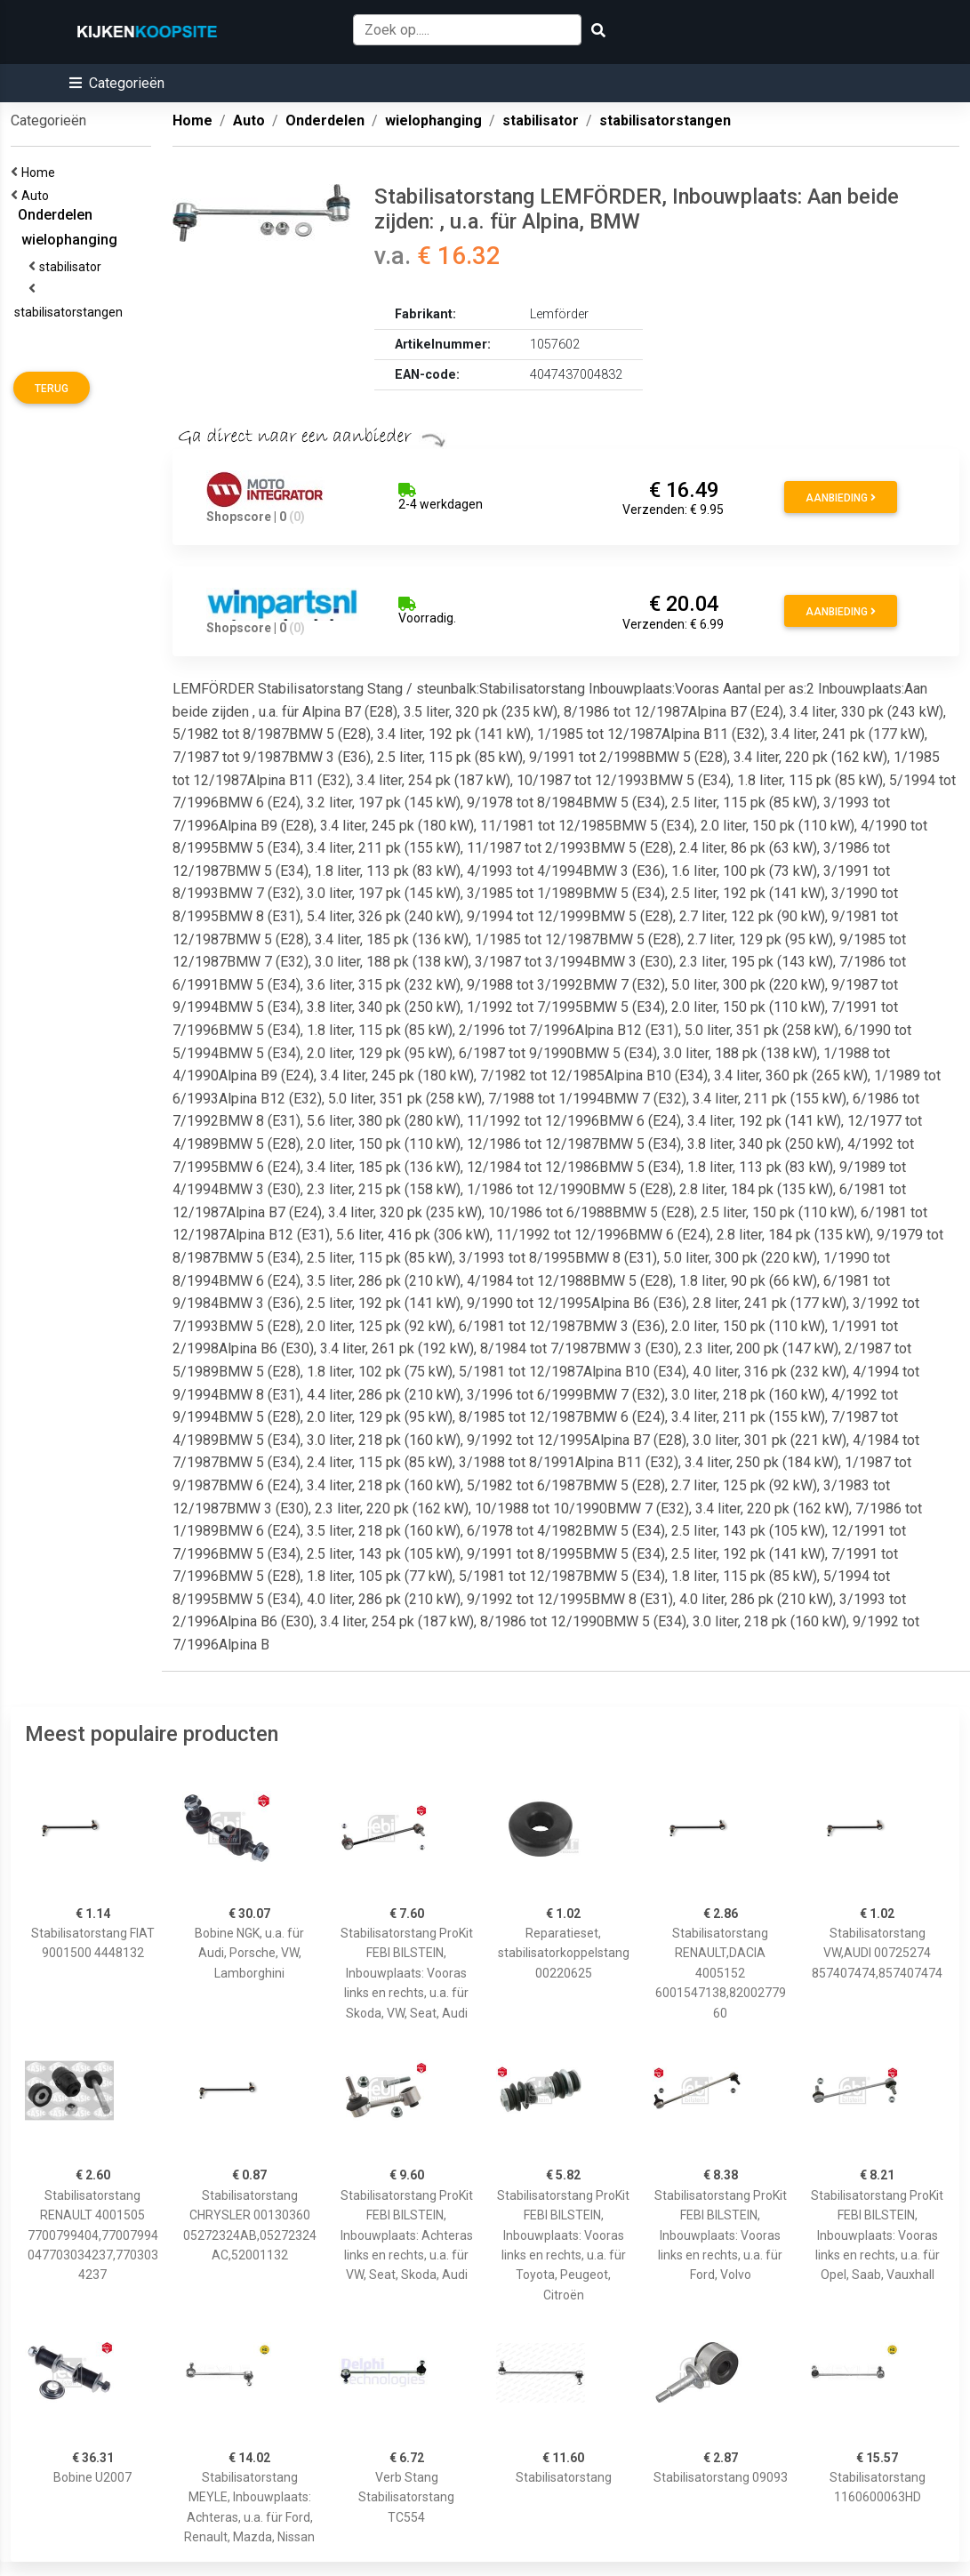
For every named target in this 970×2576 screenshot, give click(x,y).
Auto (37, 196)
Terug (51, 388)
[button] (116, 83)
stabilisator (73, 267)
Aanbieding (841, 498)
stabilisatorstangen (71, 312)
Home (40, 172)
